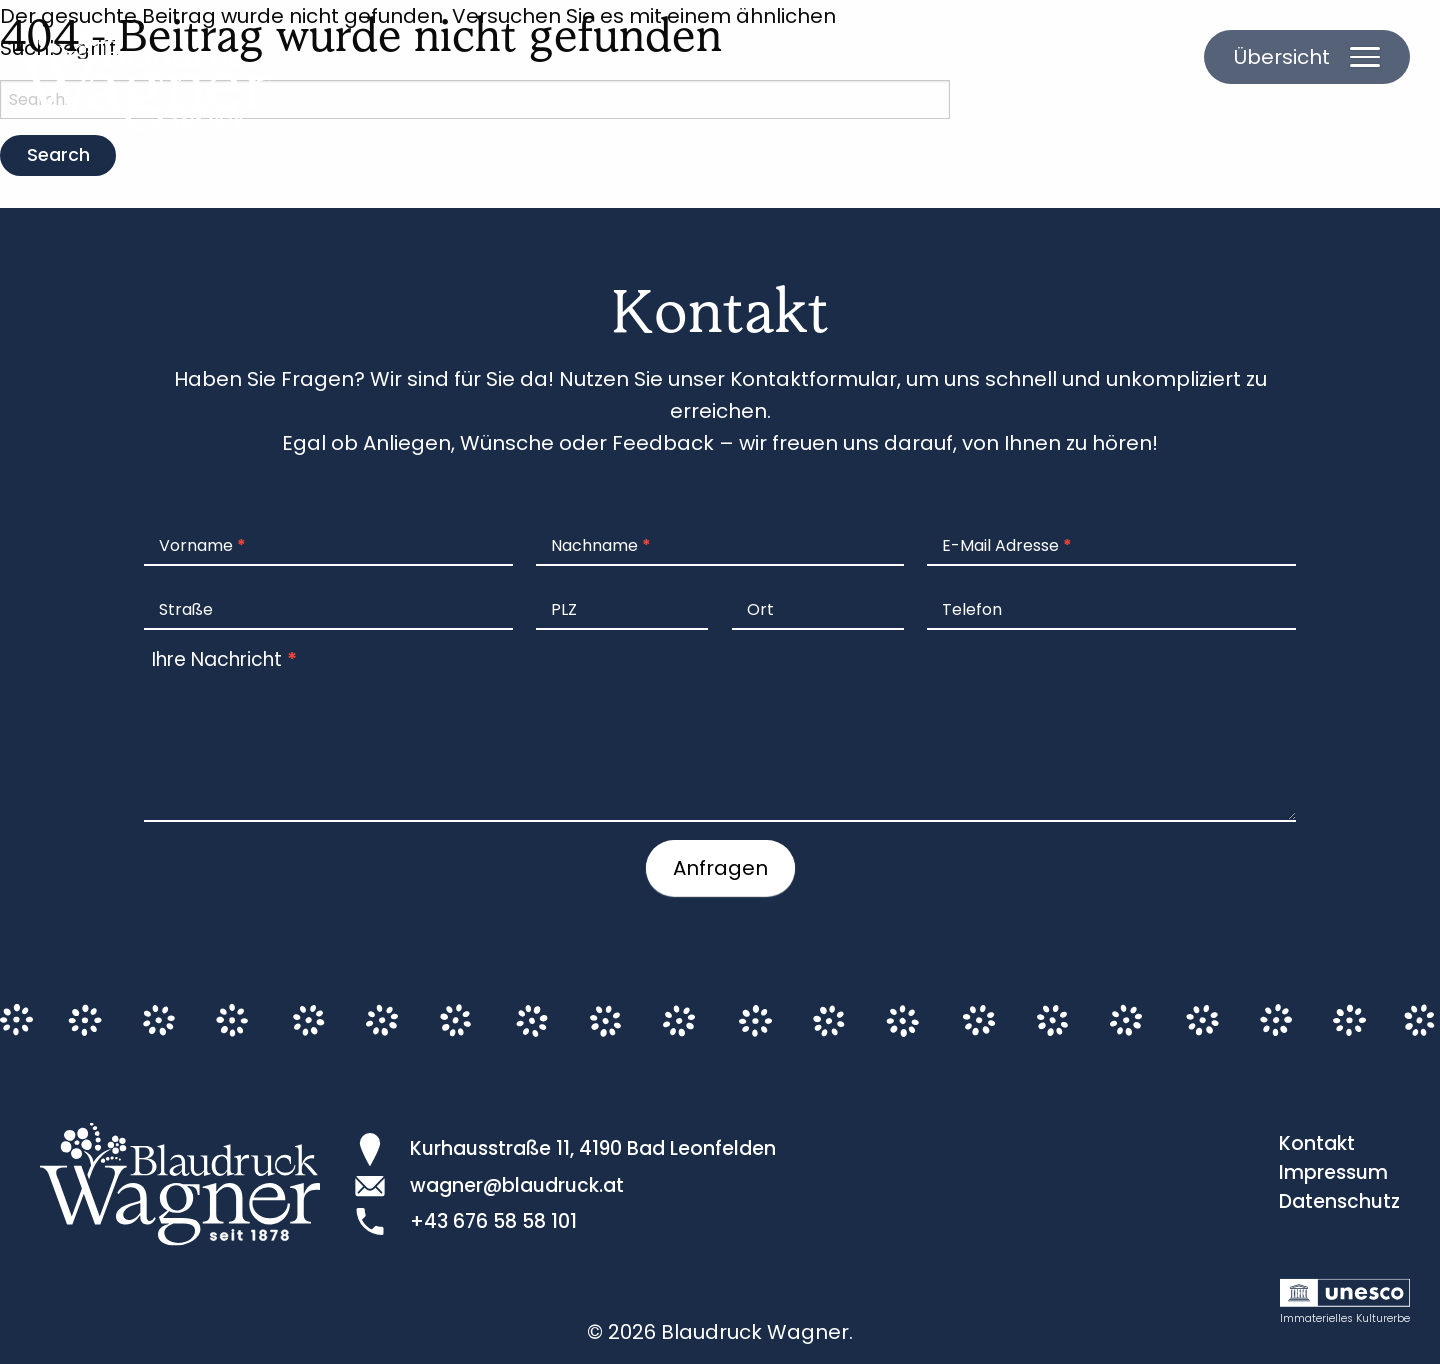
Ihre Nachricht (224, 659)
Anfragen (720, 868)
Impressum (1333, 1172)
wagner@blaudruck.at (517, 1185)
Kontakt (1317, 1143)
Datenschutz (1339, 1201)
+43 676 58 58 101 (493, 1221)
